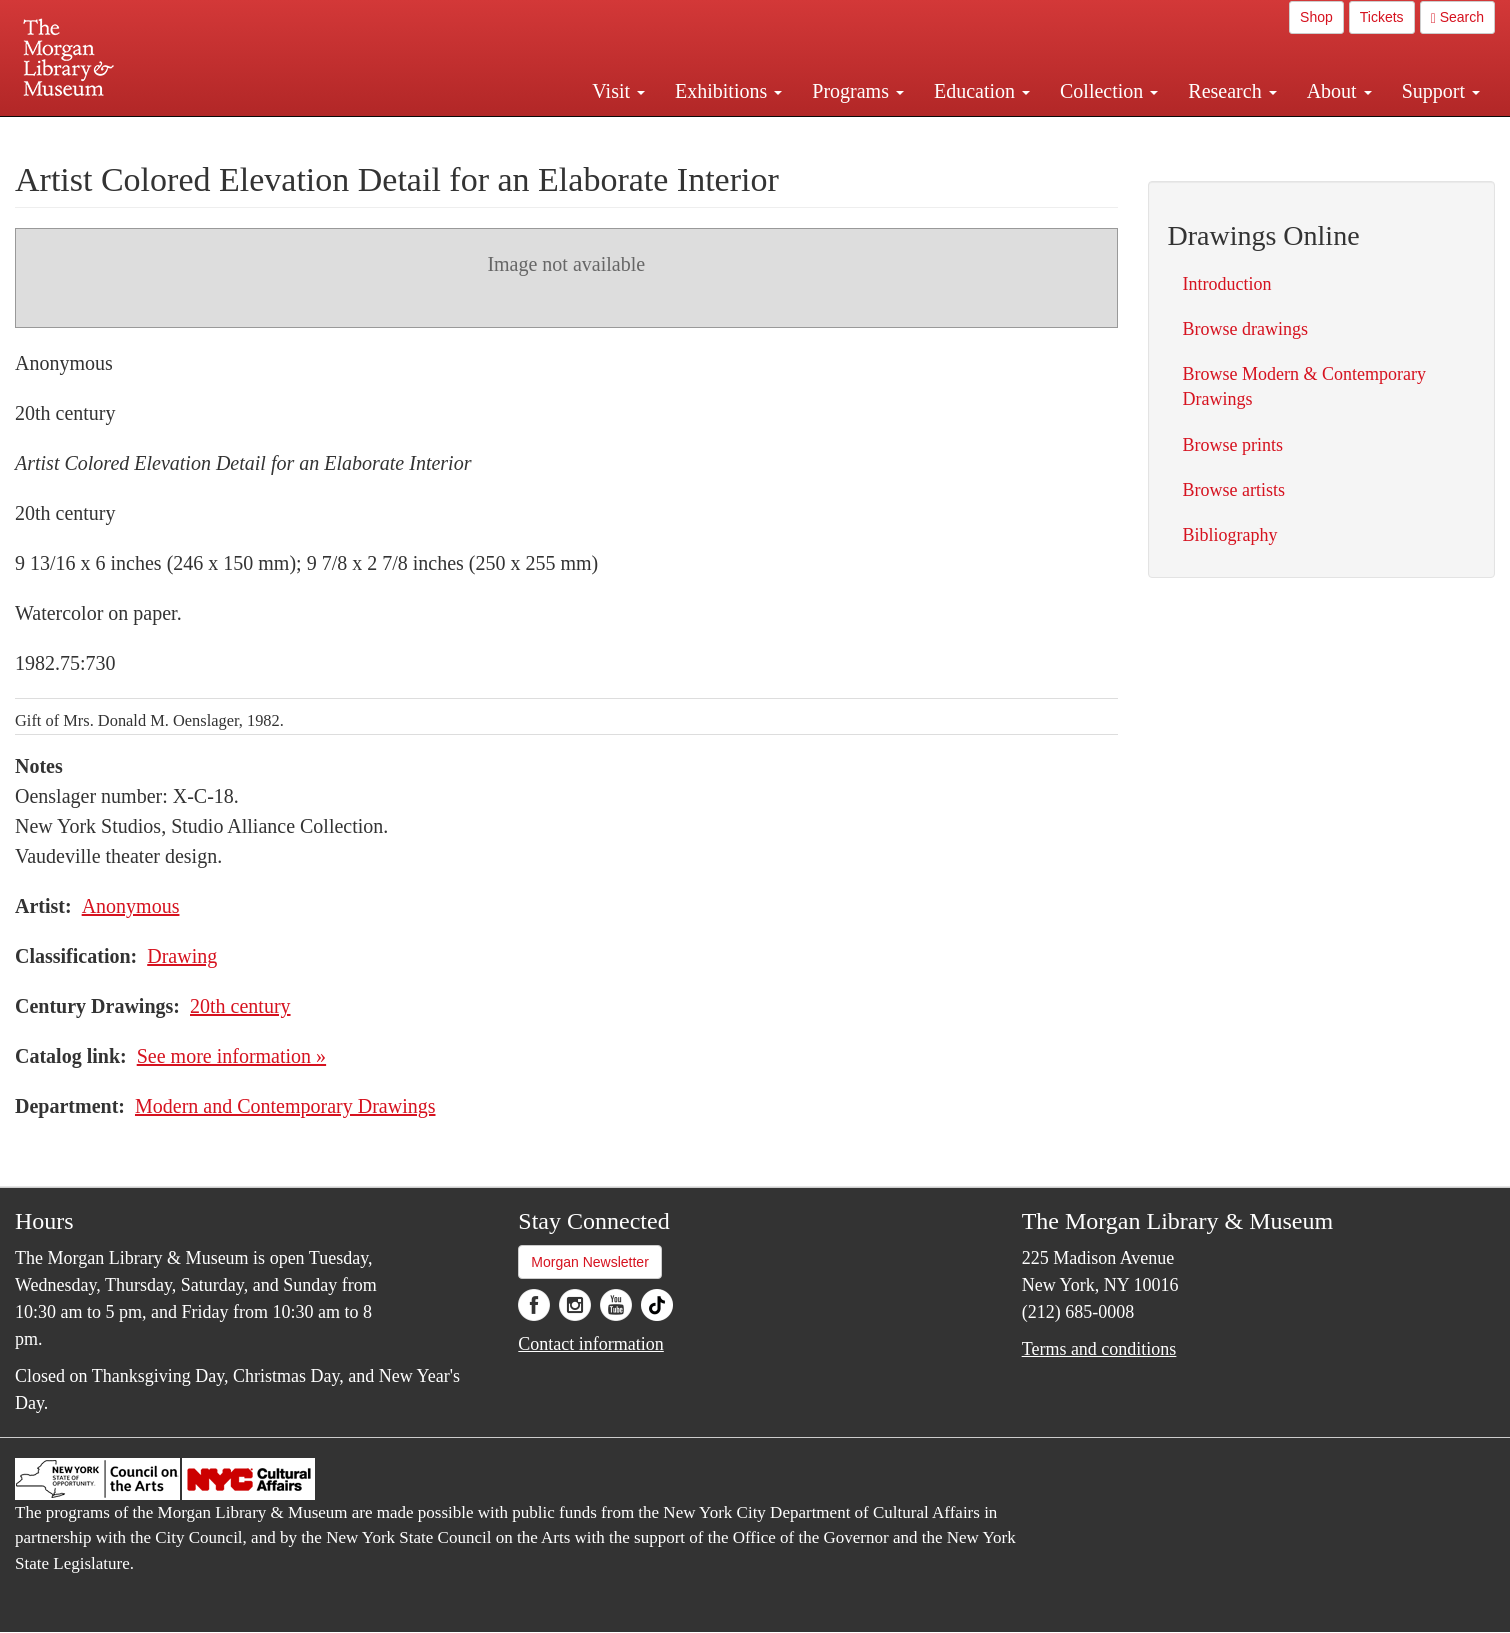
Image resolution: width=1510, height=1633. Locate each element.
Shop (1316, 17)
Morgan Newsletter (590, 1262)
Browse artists (1234, 490)
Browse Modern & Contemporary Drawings (1304, 386)
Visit (618, 91)
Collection (1109, 91)
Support (1441, 91)
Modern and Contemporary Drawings (285, 1106)
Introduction (1227, 284)
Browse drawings (1245, 329)
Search (1457, 17)
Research (1232, 91)
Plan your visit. (517, 134)
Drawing (182, 956)
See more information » (231, 1056)
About (1339, 91)
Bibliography (1230, 535)
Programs (858, 91)
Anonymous (131, 906)
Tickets (1382, 17)
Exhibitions (728, 91)
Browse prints (1233, 445)
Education (982, 91)
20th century (240, 1006)
